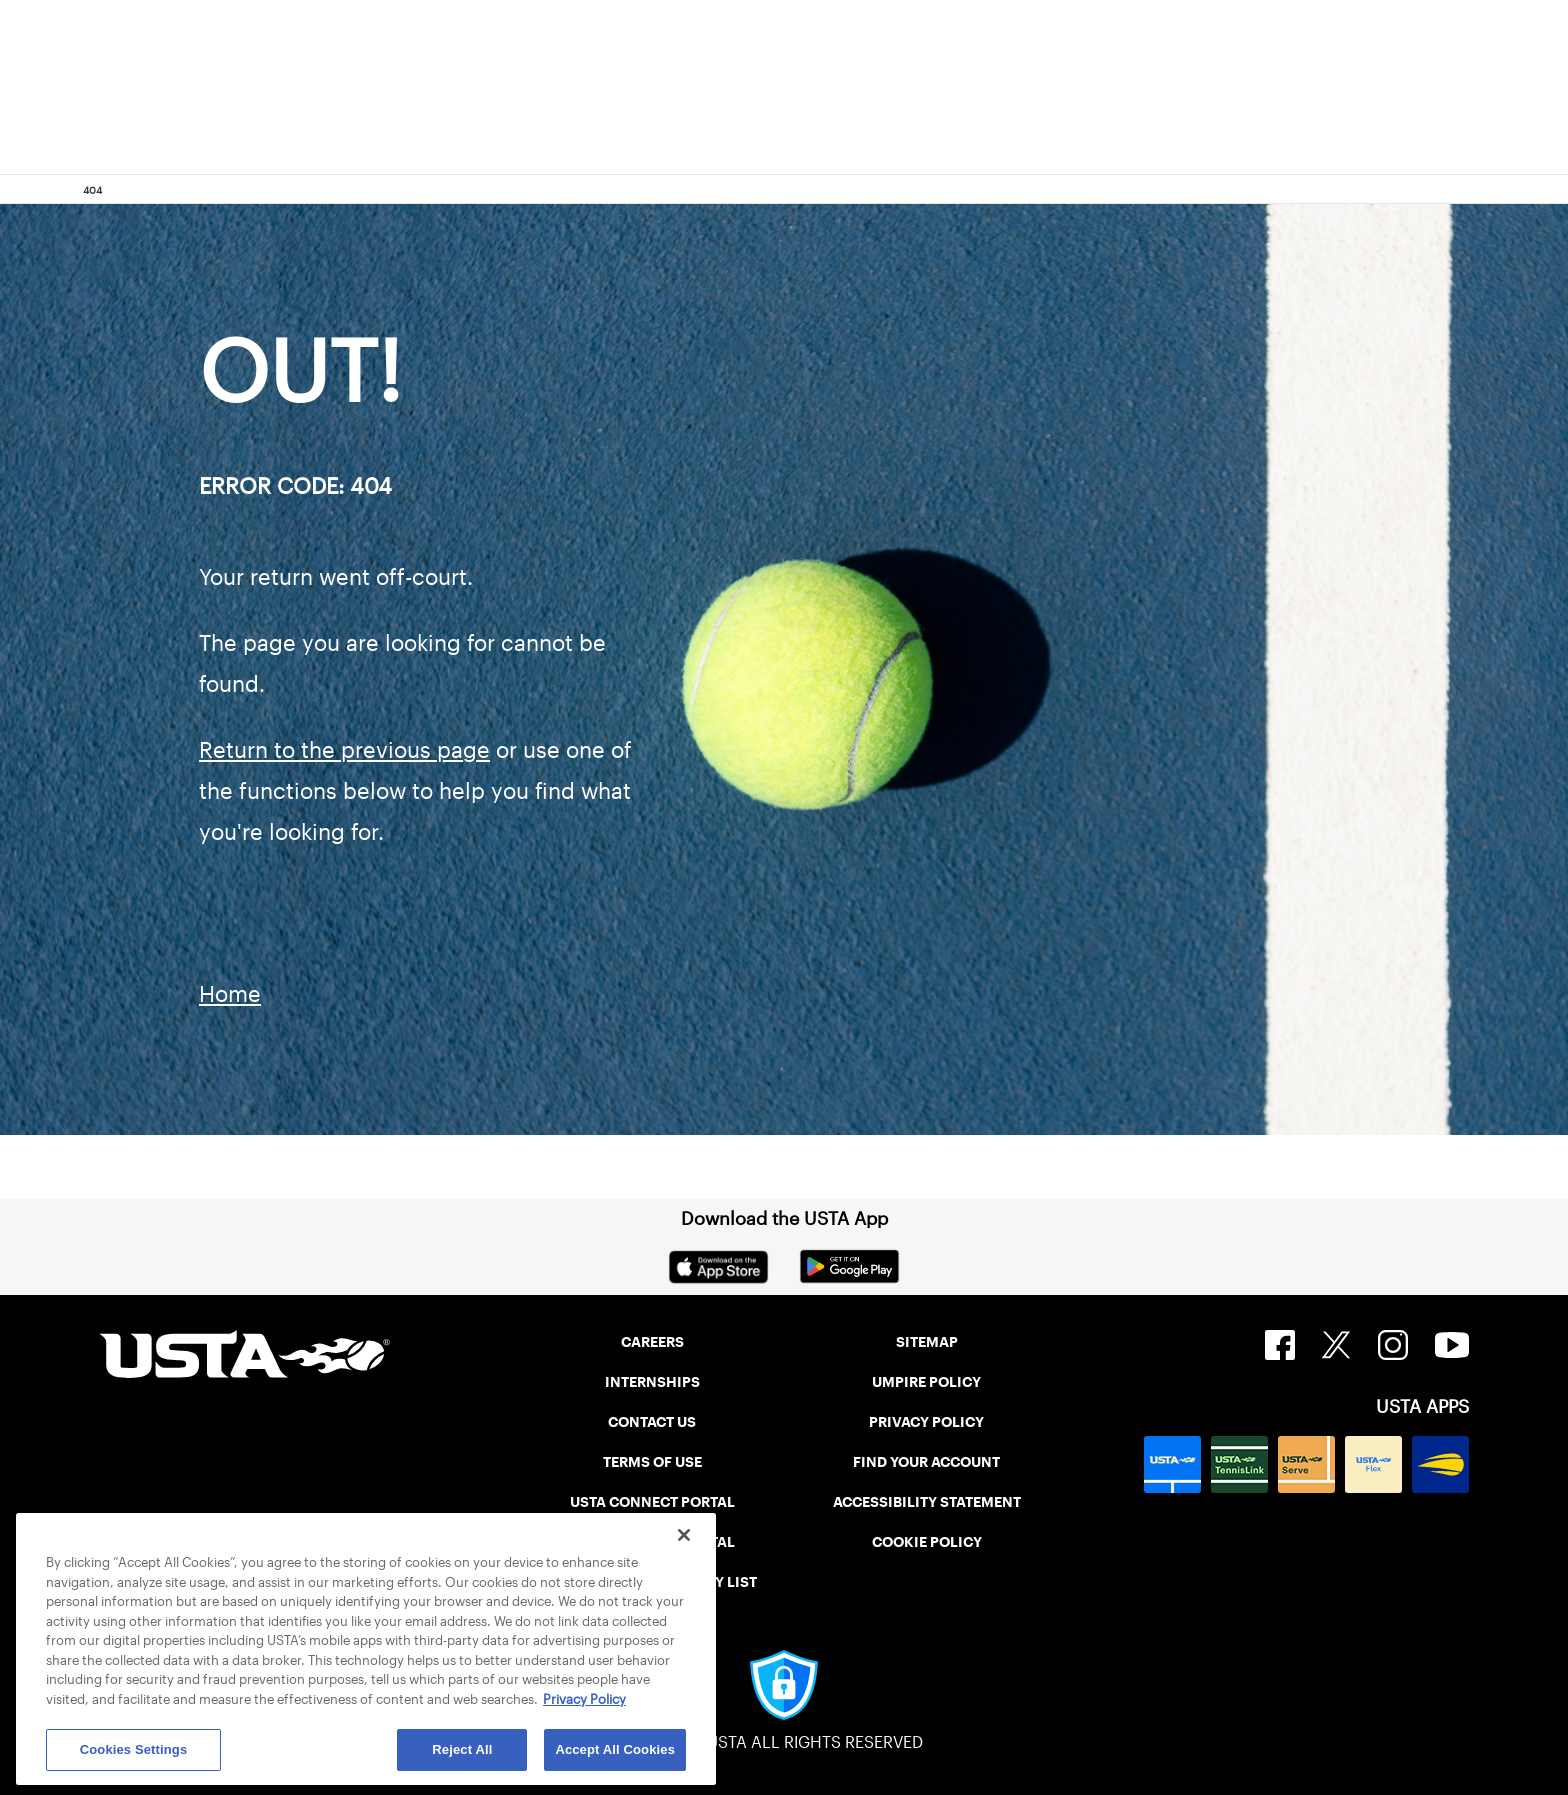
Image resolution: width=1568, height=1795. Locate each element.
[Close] (684, 1535)
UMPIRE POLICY (926, 1382)
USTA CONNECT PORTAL (652, 1502)
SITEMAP (927, 1342)
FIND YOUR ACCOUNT (926, 1462)
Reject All (462, 1749)
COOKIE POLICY (927, 1542)
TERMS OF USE (652, 1462)
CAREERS (652, 1342)
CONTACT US (652, 1422)
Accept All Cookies (615, 1749)
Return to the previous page (344, 750)
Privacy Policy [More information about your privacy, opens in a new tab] (584, 1699)
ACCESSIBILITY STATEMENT (927, 1502)
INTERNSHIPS (652, 1382)
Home (230, 994)
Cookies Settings (134, 1749)
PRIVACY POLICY (926, 1422)
